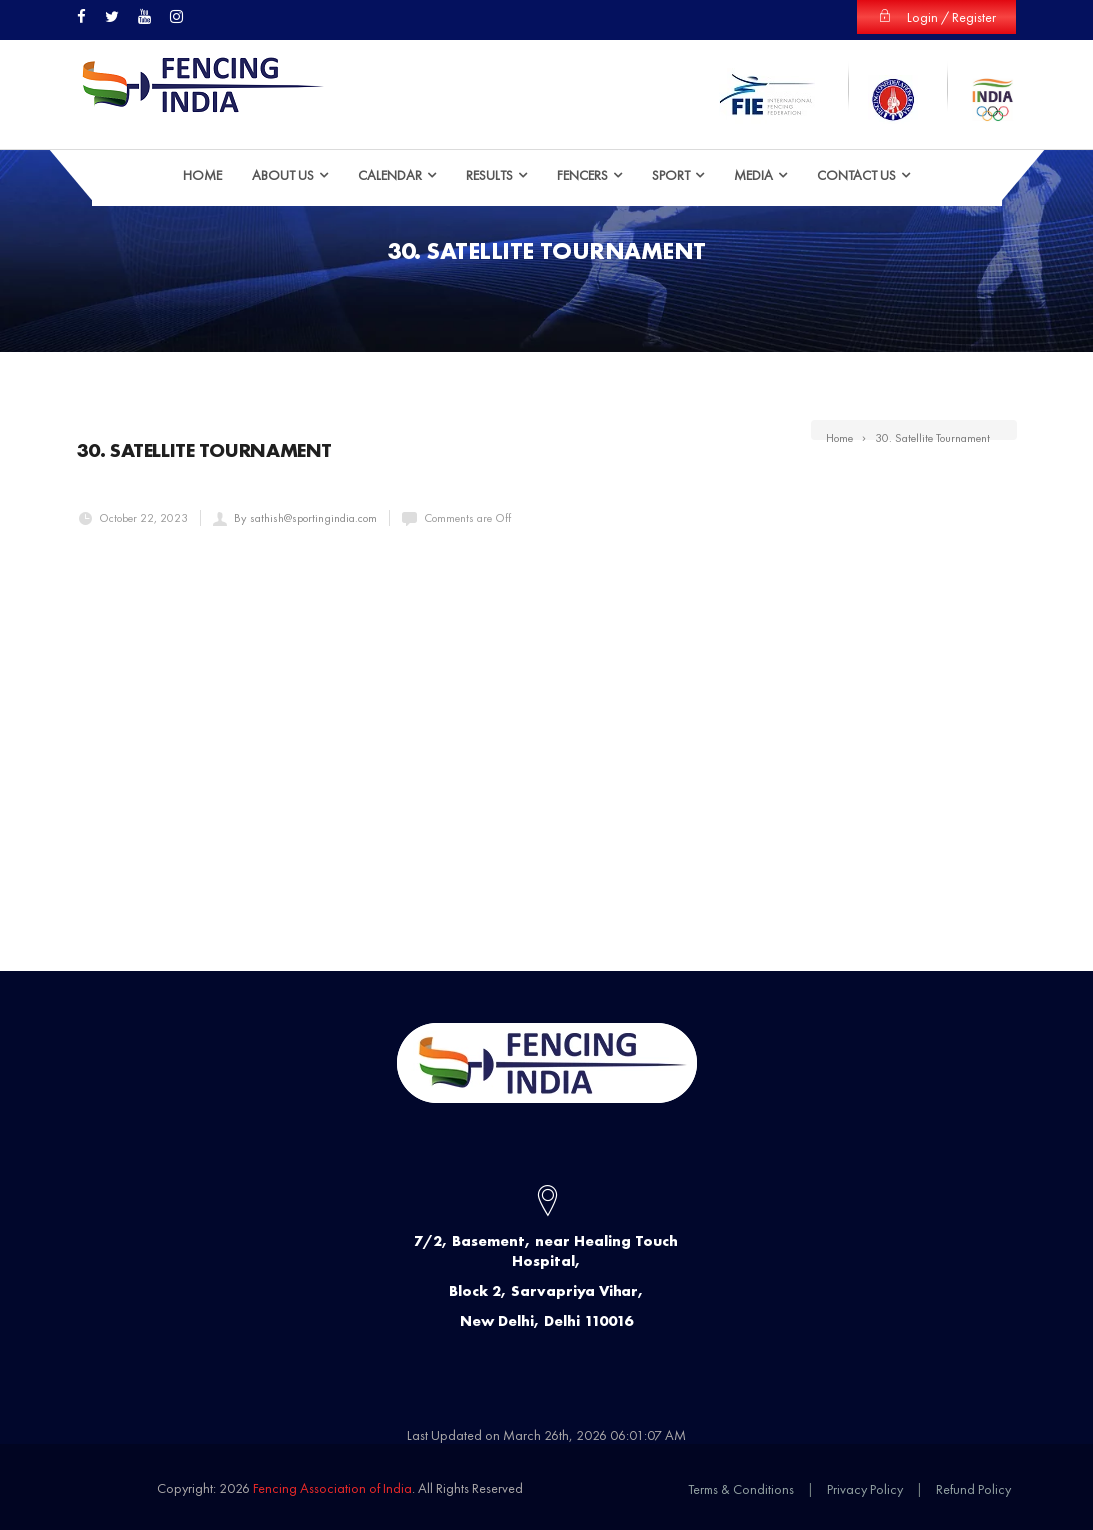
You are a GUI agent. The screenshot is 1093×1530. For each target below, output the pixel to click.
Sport (671, 175)
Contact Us (856, 175)
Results (489, 175)
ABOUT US (283, 175)
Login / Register (936, 17)
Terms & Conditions (741, 1489)
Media (753, 175)
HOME (202, 175)
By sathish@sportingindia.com (305, 518)
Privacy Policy (865, 1489)
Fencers (582, 175)
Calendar (390, 175)
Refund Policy (973, 1489)
